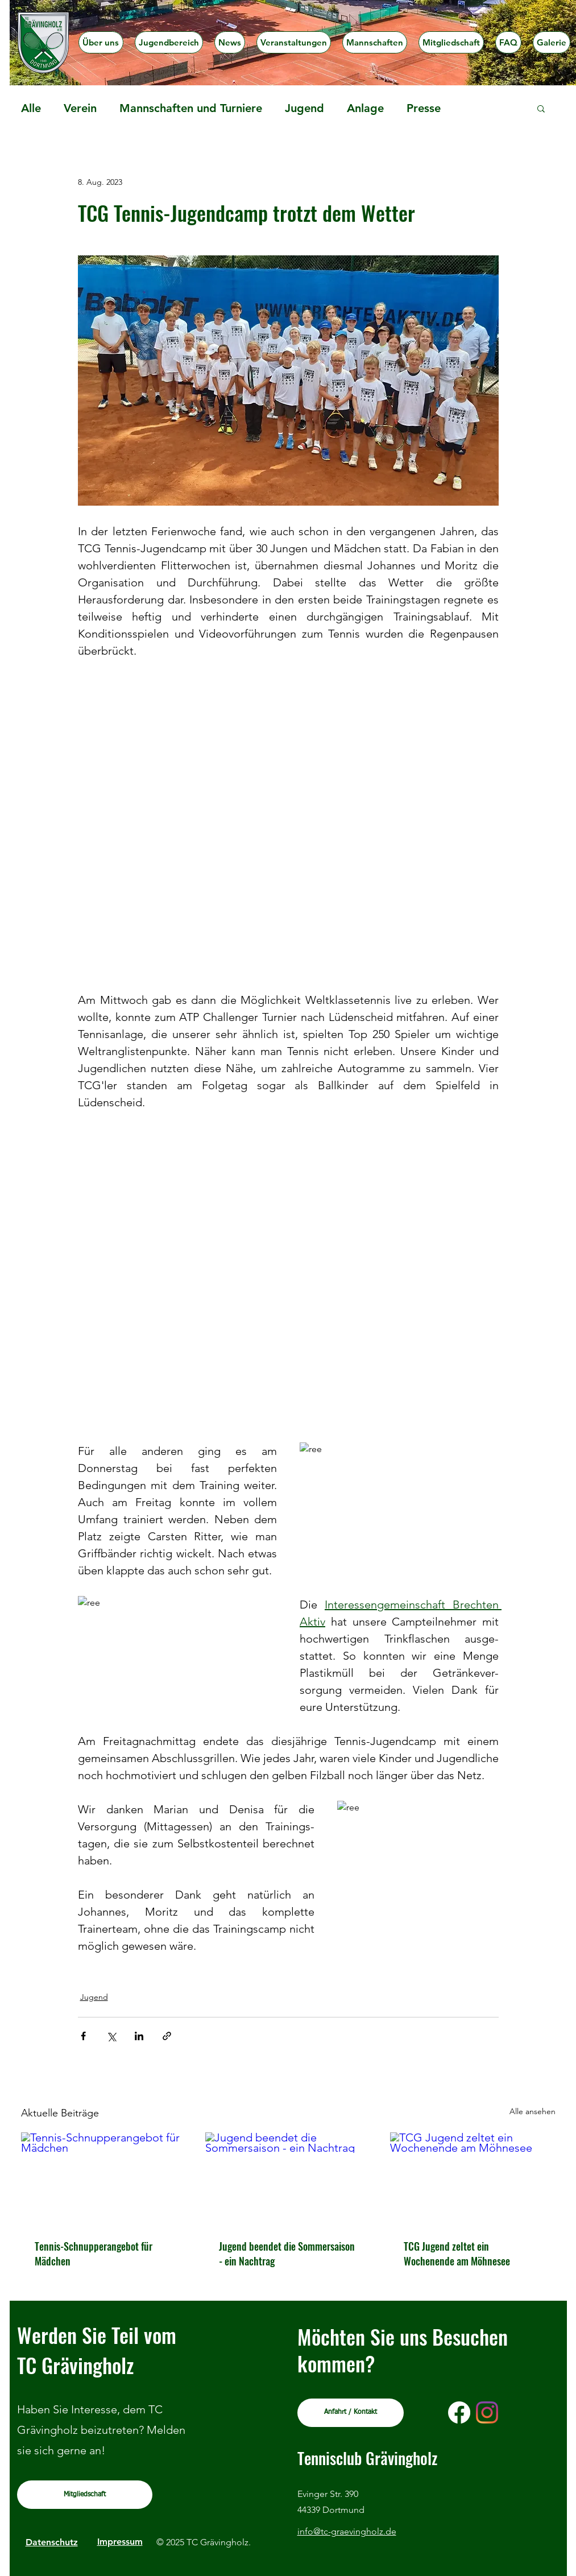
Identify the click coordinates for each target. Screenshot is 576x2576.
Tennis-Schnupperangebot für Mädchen (93, 2253)
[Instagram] (487, 2412)
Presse (424, 108)
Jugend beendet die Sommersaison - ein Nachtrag (287, 2253)
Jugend (304, 108)
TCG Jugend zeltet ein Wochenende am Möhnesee (457, 2253)
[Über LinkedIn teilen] (139, 2036)
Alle (31, 108)
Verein (80, 108)
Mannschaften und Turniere (190, 108)
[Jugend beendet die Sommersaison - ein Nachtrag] (288, 2179)
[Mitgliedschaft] (84, 2494)
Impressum (120, 2541)
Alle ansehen (532, 2111)
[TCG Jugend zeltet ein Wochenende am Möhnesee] (473, 2178)
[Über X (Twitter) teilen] (111, 2036)
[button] (169, 42)
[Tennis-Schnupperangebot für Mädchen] (104, 2178)
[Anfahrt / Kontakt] (350, 2413)
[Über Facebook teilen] (83, 2036)
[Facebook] (459, 2412)
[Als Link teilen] (166, 2036)
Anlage (365, 108)
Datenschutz (52, 2542)
